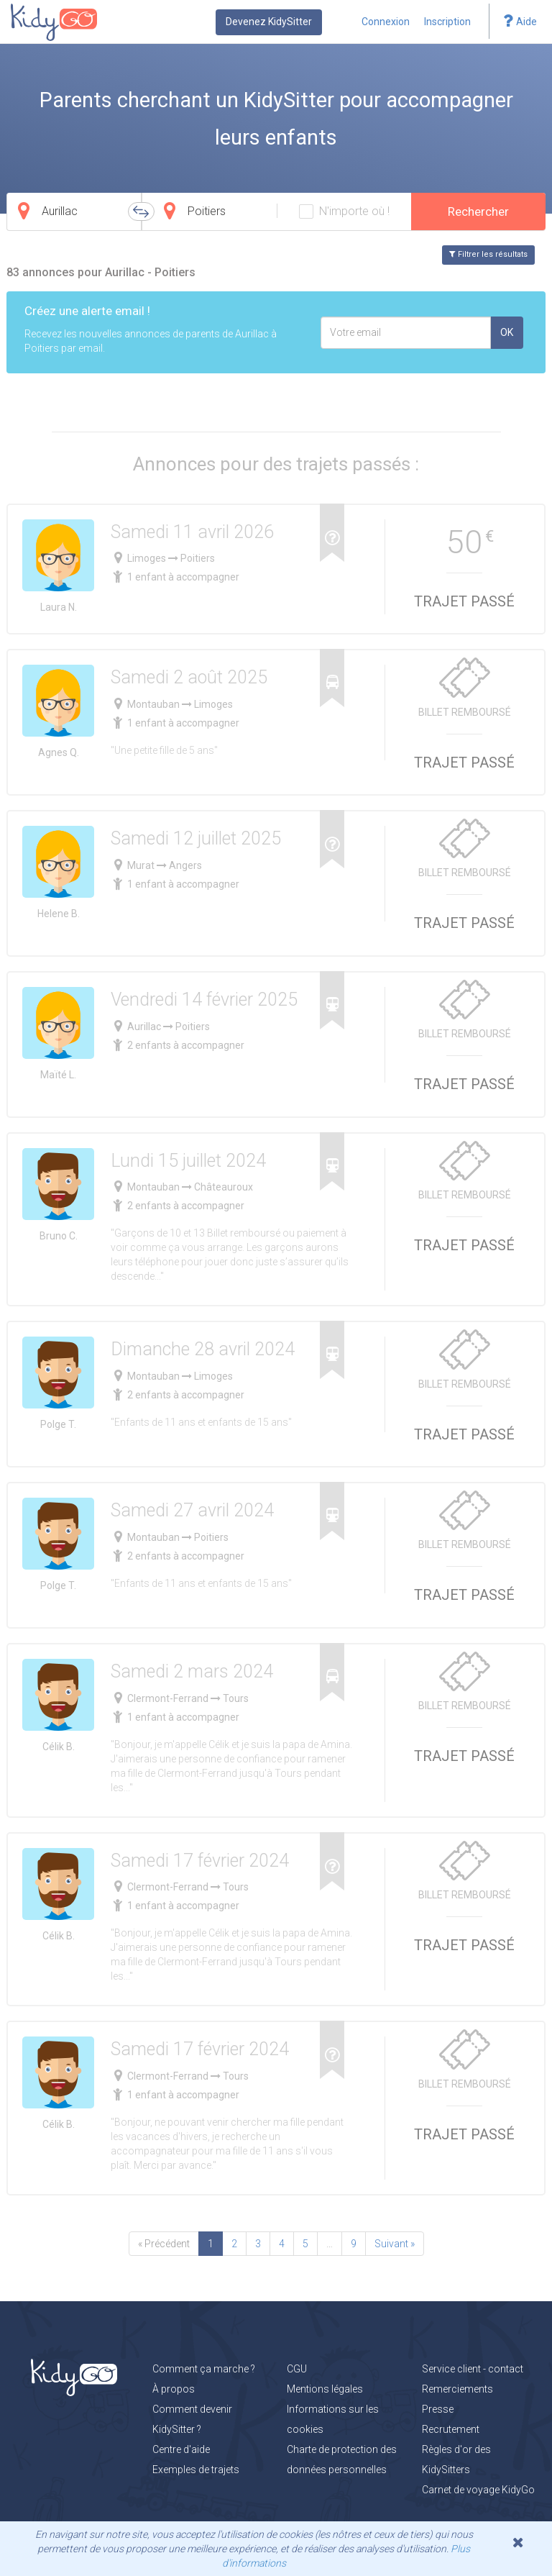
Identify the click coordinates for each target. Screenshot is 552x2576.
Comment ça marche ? (203, 2369)
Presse (438, 2409)
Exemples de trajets (195, 2469)
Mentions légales (325, 2389)
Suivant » (394, 2243)
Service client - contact (472, 2369)
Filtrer (488, 254)
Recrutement (450, 2429)
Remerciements (457, 2389)
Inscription (447, 21)
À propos (173, 2389)
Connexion (386, 21)
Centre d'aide (181, 2449)
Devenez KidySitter (269, 21)
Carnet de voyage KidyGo (478, 2489)
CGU (297, 2369)
